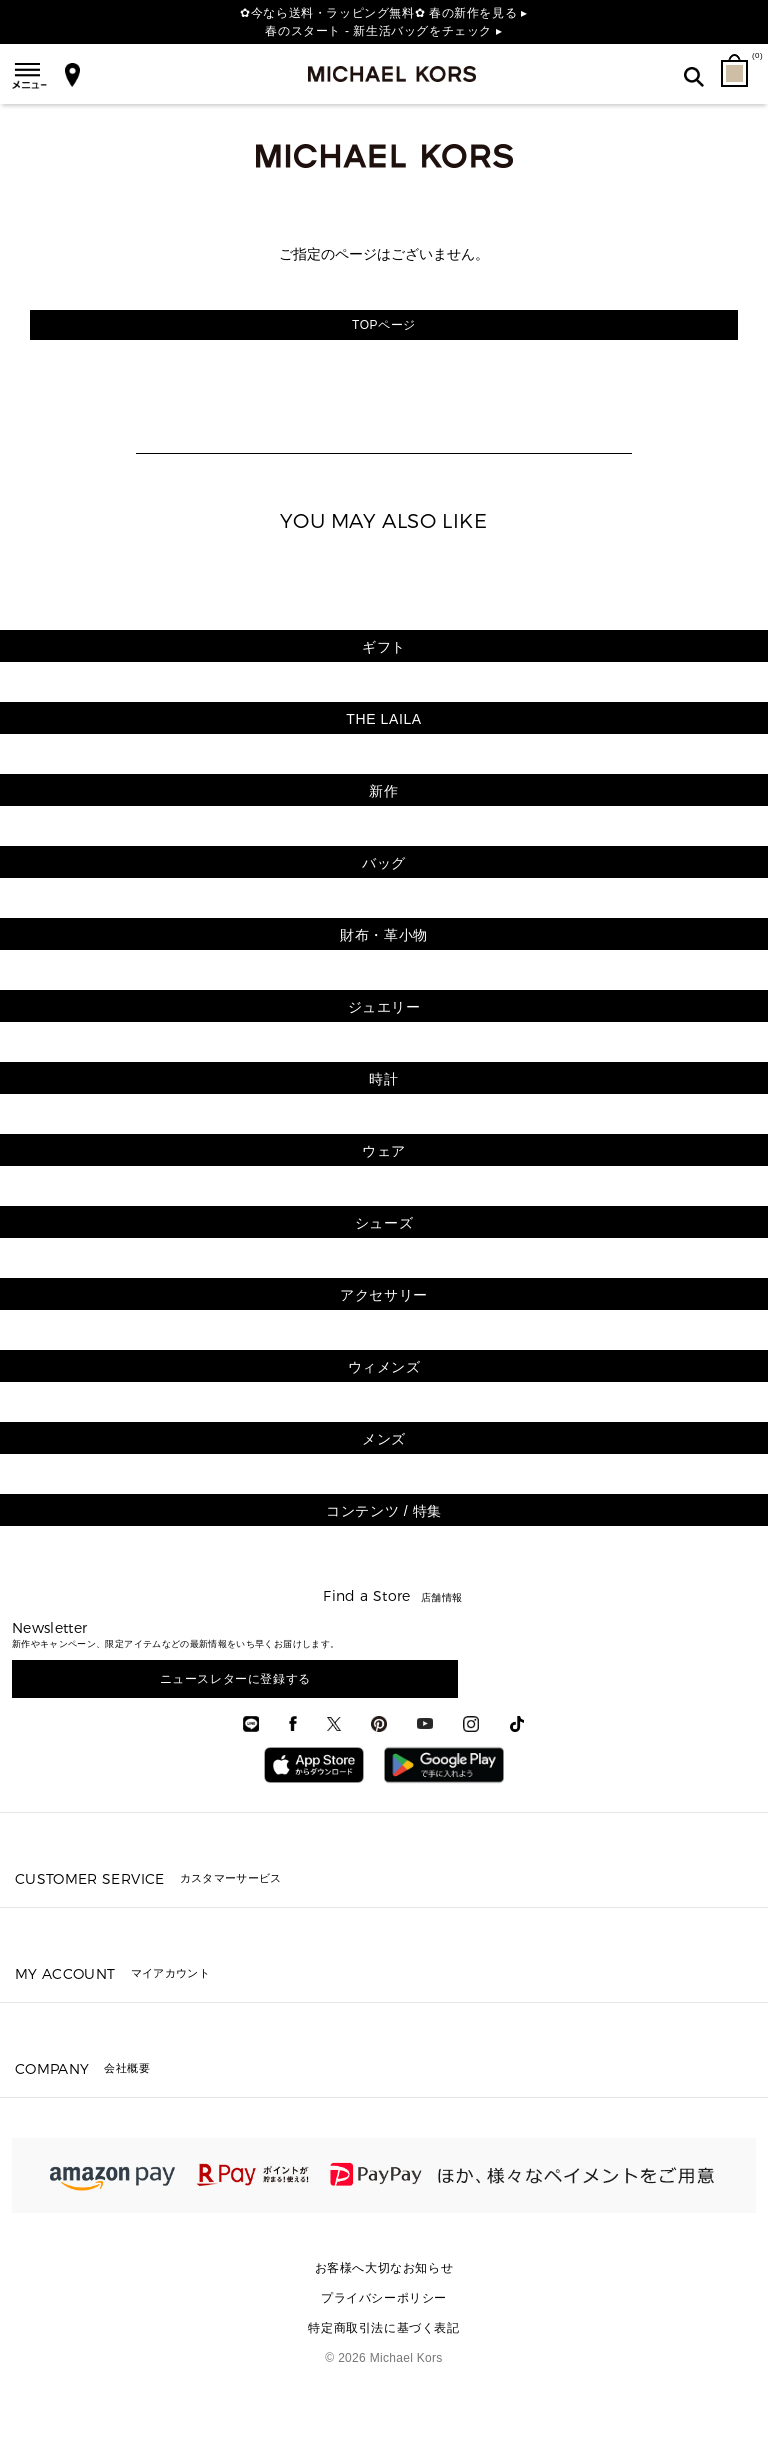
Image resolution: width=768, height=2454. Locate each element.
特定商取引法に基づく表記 (383, 2328)
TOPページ (384, 325)
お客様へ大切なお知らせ (384, 2268)
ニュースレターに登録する (235, 1679)
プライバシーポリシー (384, 2298)
